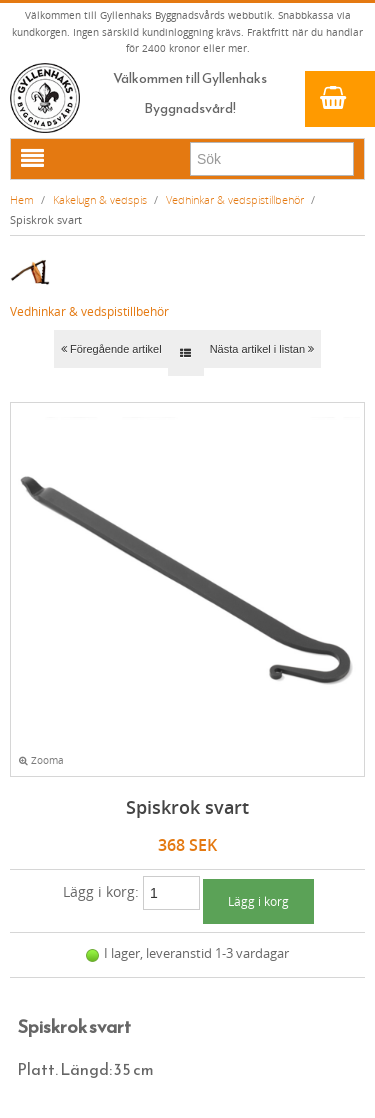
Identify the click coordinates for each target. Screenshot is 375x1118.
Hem (22, 199)
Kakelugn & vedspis (100, 199)
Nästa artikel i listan (262, 349)
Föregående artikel (111, 349)
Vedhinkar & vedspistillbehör (235, 199)
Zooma (41, 760)
